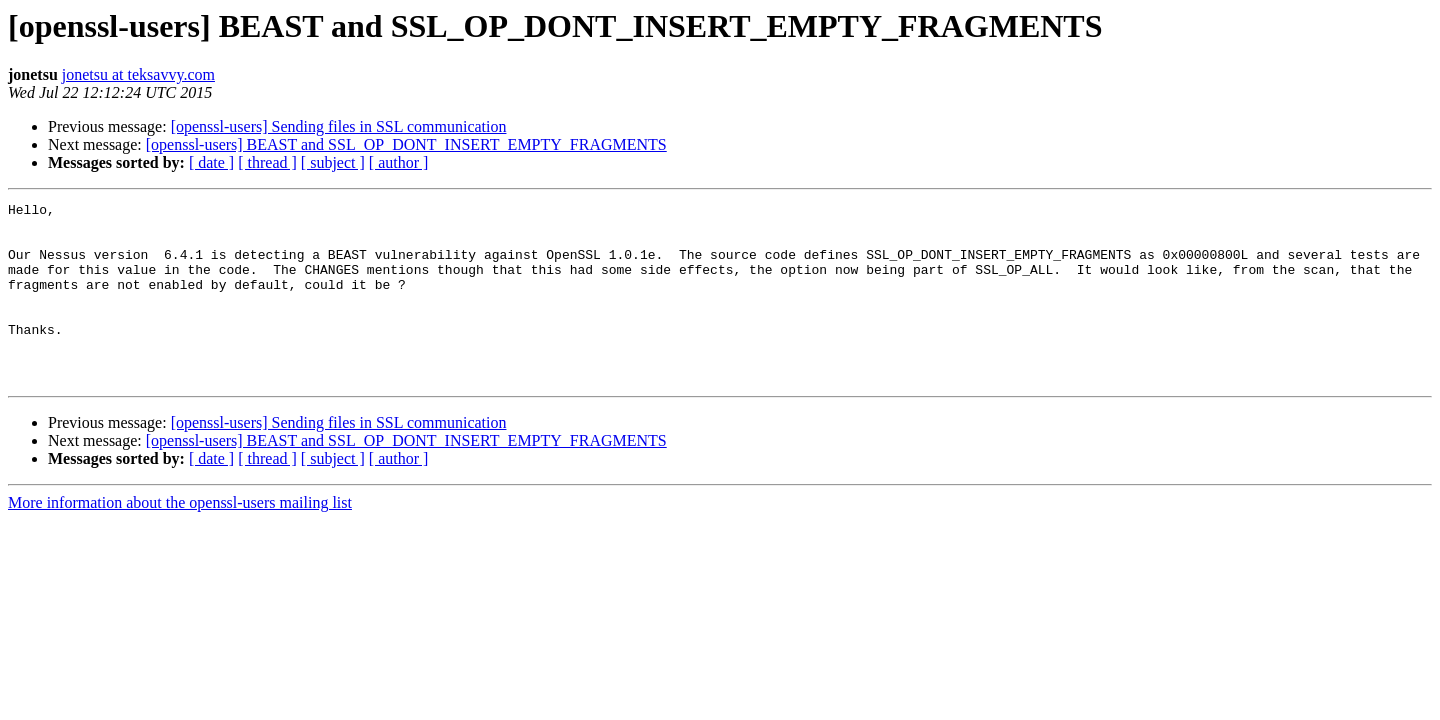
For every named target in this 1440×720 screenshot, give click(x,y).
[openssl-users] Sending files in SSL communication (339, 126)
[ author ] (399, 162)
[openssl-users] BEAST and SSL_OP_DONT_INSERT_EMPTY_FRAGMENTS (406, 144)
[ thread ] (267, 162)
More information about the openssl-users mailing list (180, 538)
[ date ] (211, 162)
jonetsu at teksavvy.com (138, 74)
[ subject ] (333, 162)
